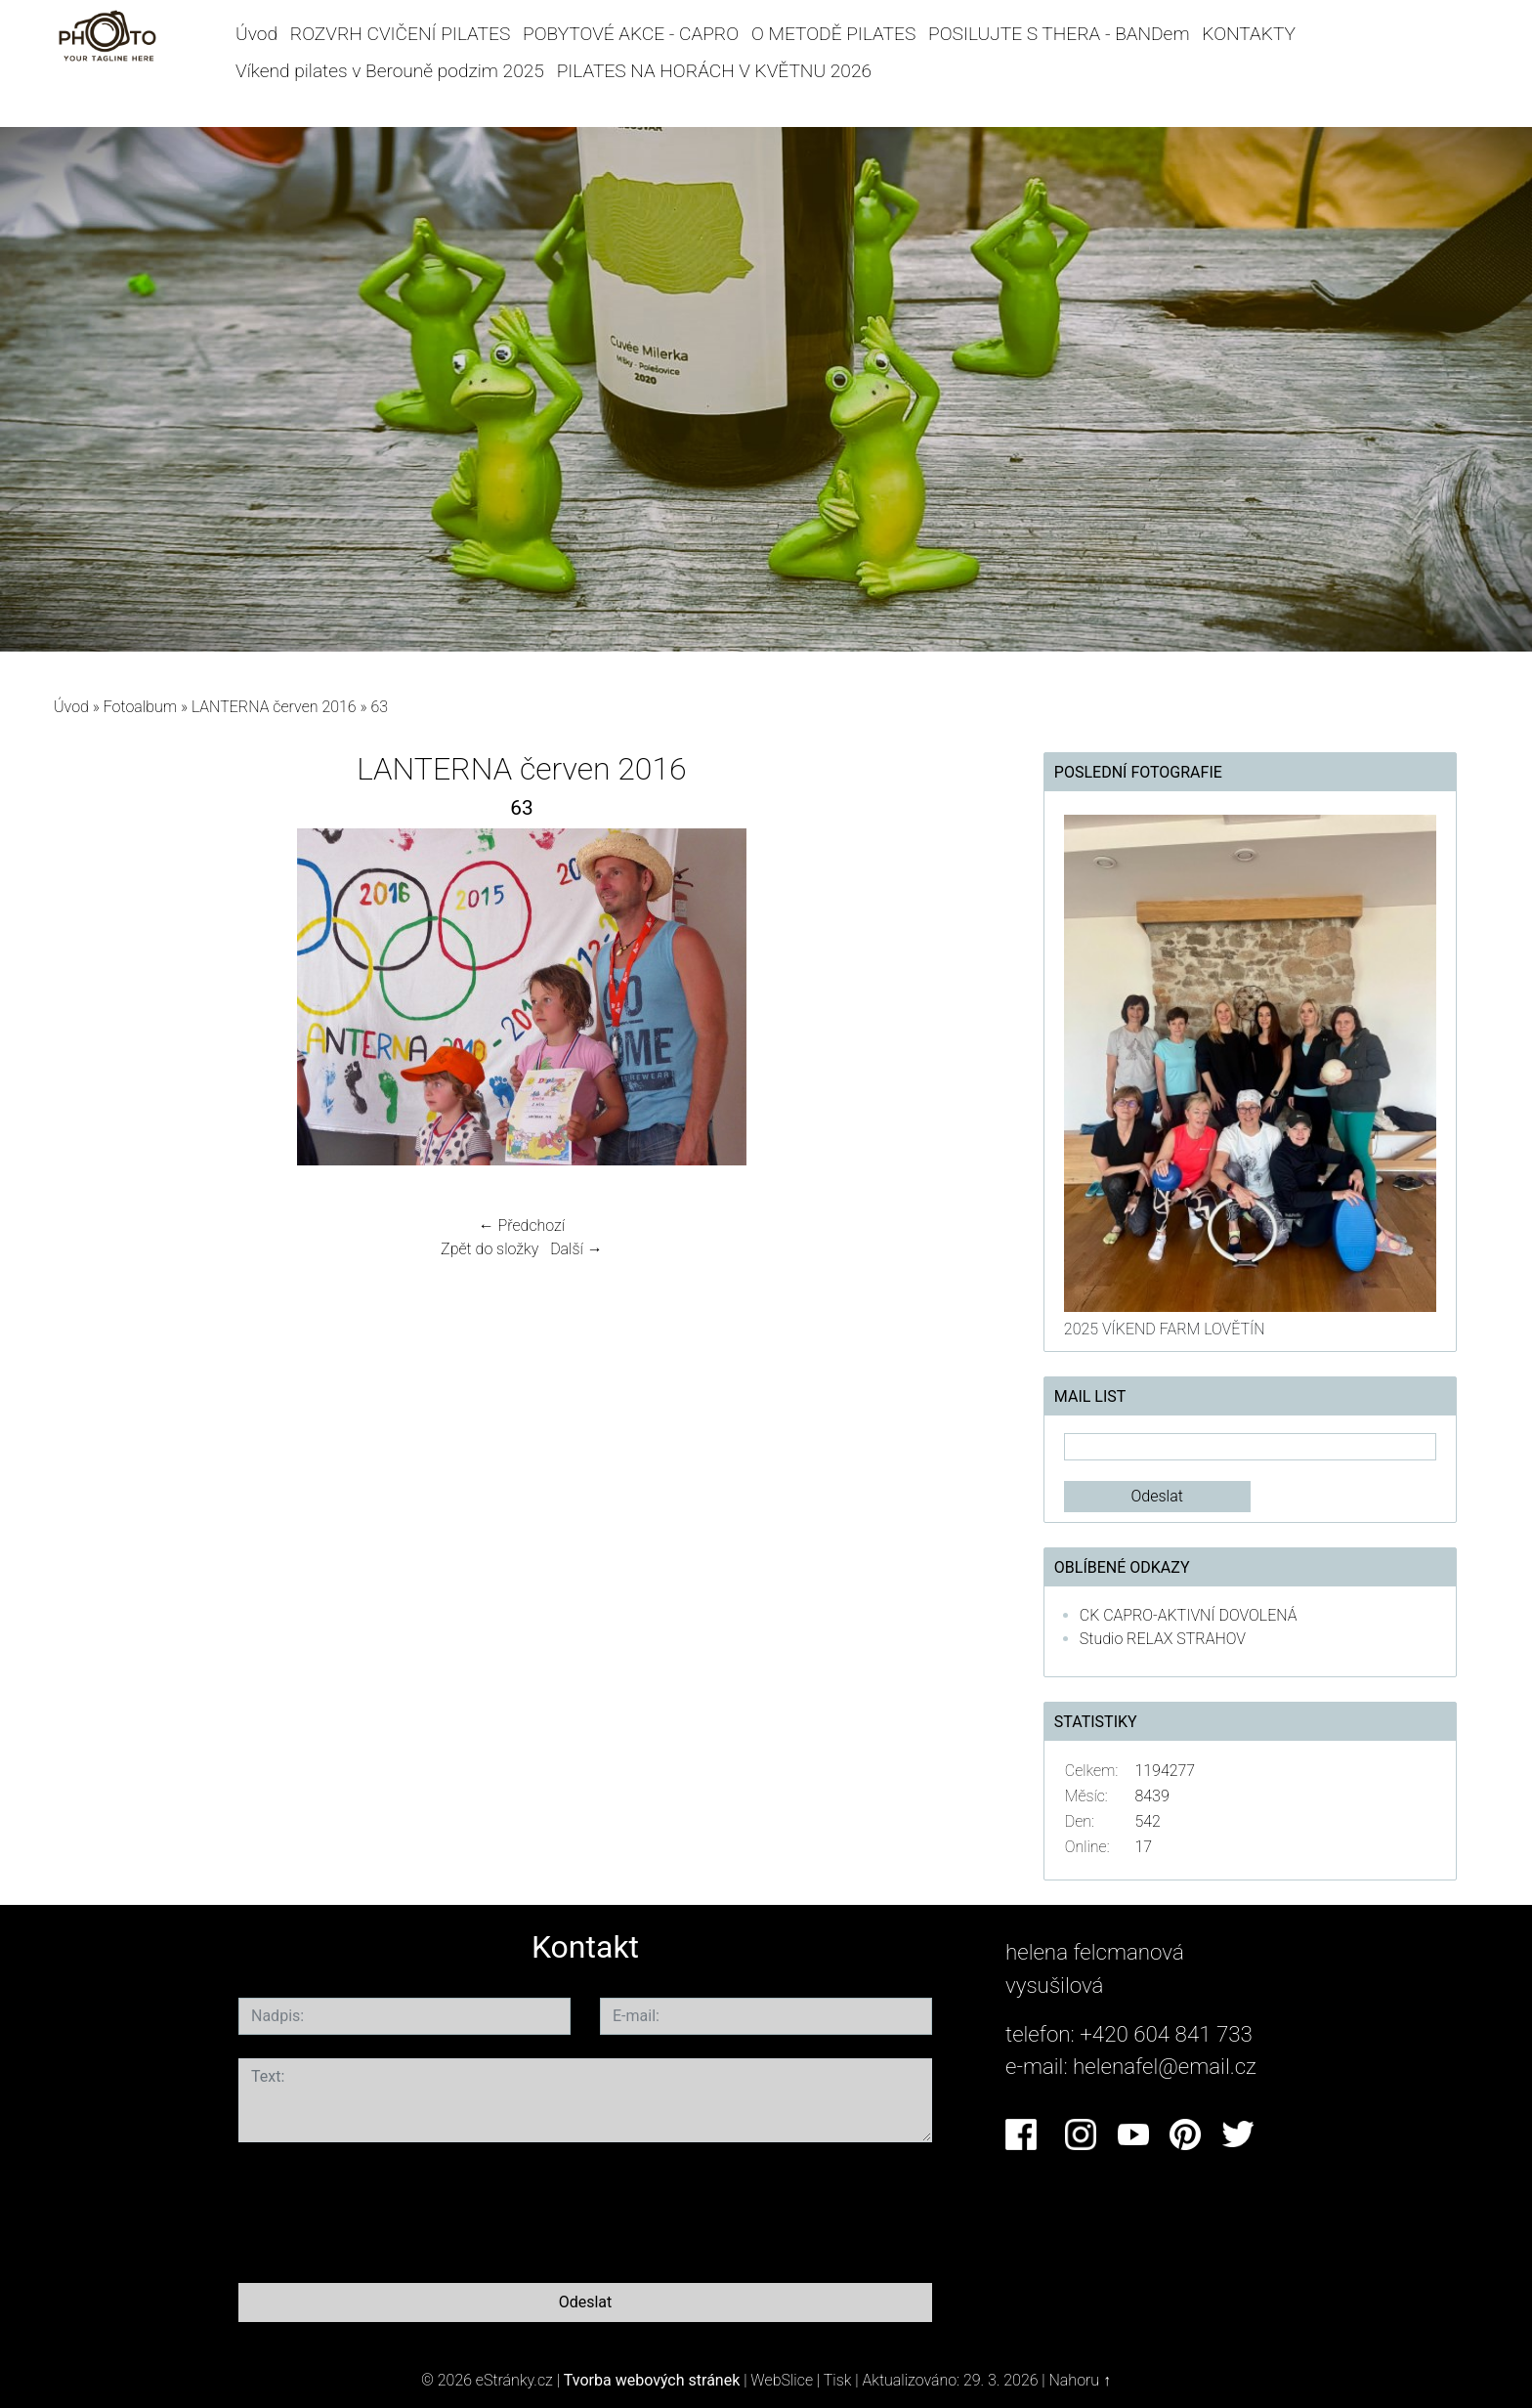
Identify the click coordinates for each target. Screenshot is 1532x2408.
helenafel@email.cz (1164, 2066)
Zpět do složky (489, 1249)
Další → (576, 1249)
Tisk (838, 2380)
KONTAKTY (1249, 33)
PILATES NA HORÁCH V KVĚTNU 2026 (714, 71)
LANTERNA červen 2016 (274, 706)
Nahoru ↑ (1080, 2380)
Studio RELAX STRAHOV (1163, 1638)
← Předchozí (522, 1225)
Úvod (256, 33)
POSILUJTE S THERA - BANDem (1059, 33)
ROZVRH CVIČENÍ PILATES (400, 33)
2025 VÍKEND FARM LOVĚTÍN (1164, 1329)
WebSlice (781, 2380)
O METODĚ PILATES (833, 33)
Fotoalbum (140, 706)
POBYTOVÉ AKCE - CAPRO (631, 33)
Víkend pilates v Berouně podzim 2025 (389, 71)
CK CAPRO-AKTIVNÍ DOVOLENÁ (1189, 1615)
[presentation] (386, 2209)
